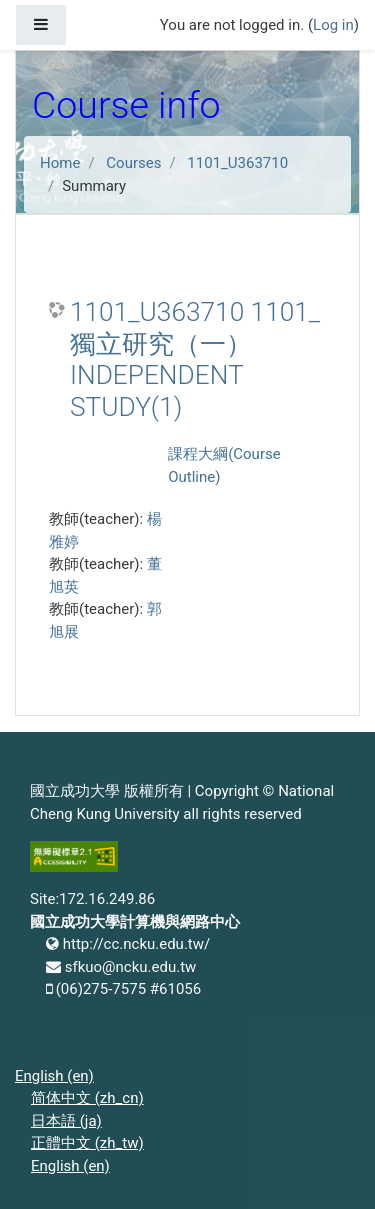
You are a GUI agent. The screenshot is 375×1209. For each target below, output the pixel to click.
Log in (333, 25)
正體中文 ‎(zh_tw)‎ (87, 1143)
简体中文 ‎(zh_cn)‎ (87, 1098)
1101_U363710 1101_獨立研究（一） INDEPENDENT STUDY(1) (195, 359)
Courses (133, 163)
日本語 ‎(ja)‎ (66, 1121)
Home (60, 163)
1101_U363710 (237, 163)
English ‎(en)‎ (54, 1076)
